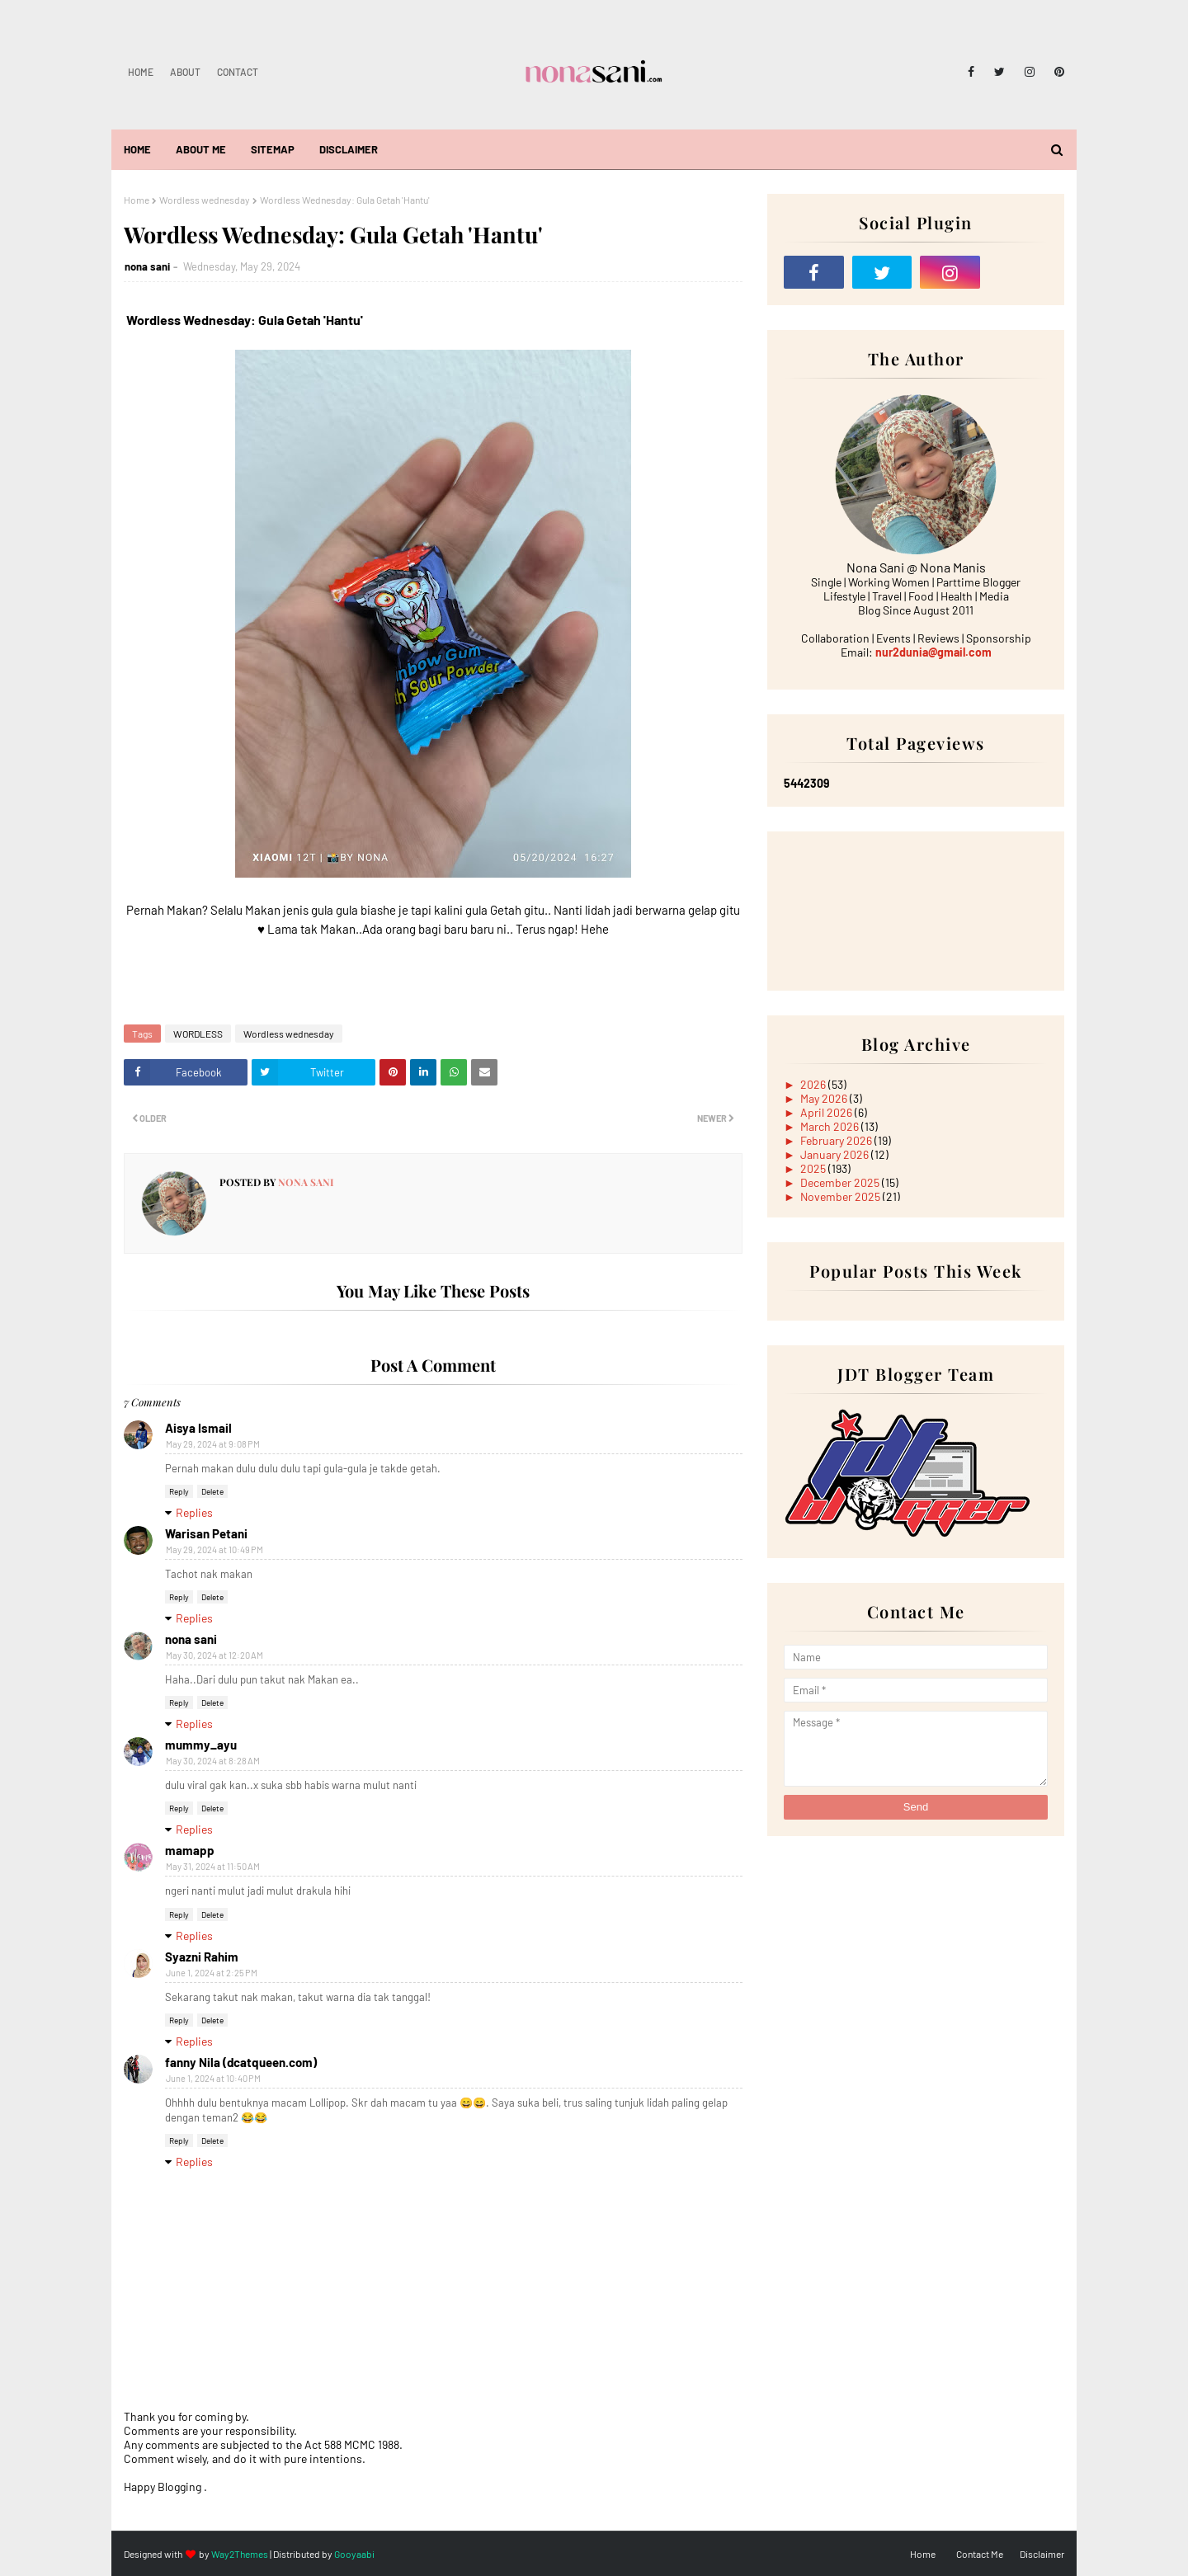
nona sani (147, 266)
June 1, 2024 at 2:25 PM (211, 1972)
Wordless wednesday (204, 199)
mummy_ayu (201, 1744)
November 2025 (841, 1196)
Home (140, 72)
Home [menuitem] (137, 149)
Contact (237, 72)
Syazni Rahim (201, 1956)
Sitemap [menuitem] (273, 149)
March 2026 (830, 1126)
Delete (212, 1491)
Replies (194, 1512)
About (185, 72)
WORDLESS (198, 1033)
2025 (814, 1168)
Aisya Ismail (198, 1427)
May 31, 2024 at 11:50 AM (213, 1866)
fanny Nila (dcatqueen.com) (241, 2062)
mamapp (189, 1850)
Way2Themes (239, 2554)
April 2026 (827, 1112)
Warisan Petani (206, 1533)
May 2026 (825, 1098)
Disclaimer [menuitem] (348, 149)
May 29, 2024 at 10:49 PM (214, 1549)
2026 (814, 1084)
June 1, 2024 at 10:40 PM (213, 2078)
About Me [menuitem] (201, 149)
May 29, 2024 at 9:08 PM (213, 1444)
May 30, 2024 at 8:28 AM (213, 1760)
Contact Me (979, 2554)
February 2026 (837, 1140)
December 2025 (841, 1182)
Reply (179, 1491)
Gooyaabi (354, 2554)
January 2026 (835, 1154)
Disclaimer (1042, 2554)
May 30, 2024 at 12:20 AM (214, 1655)
